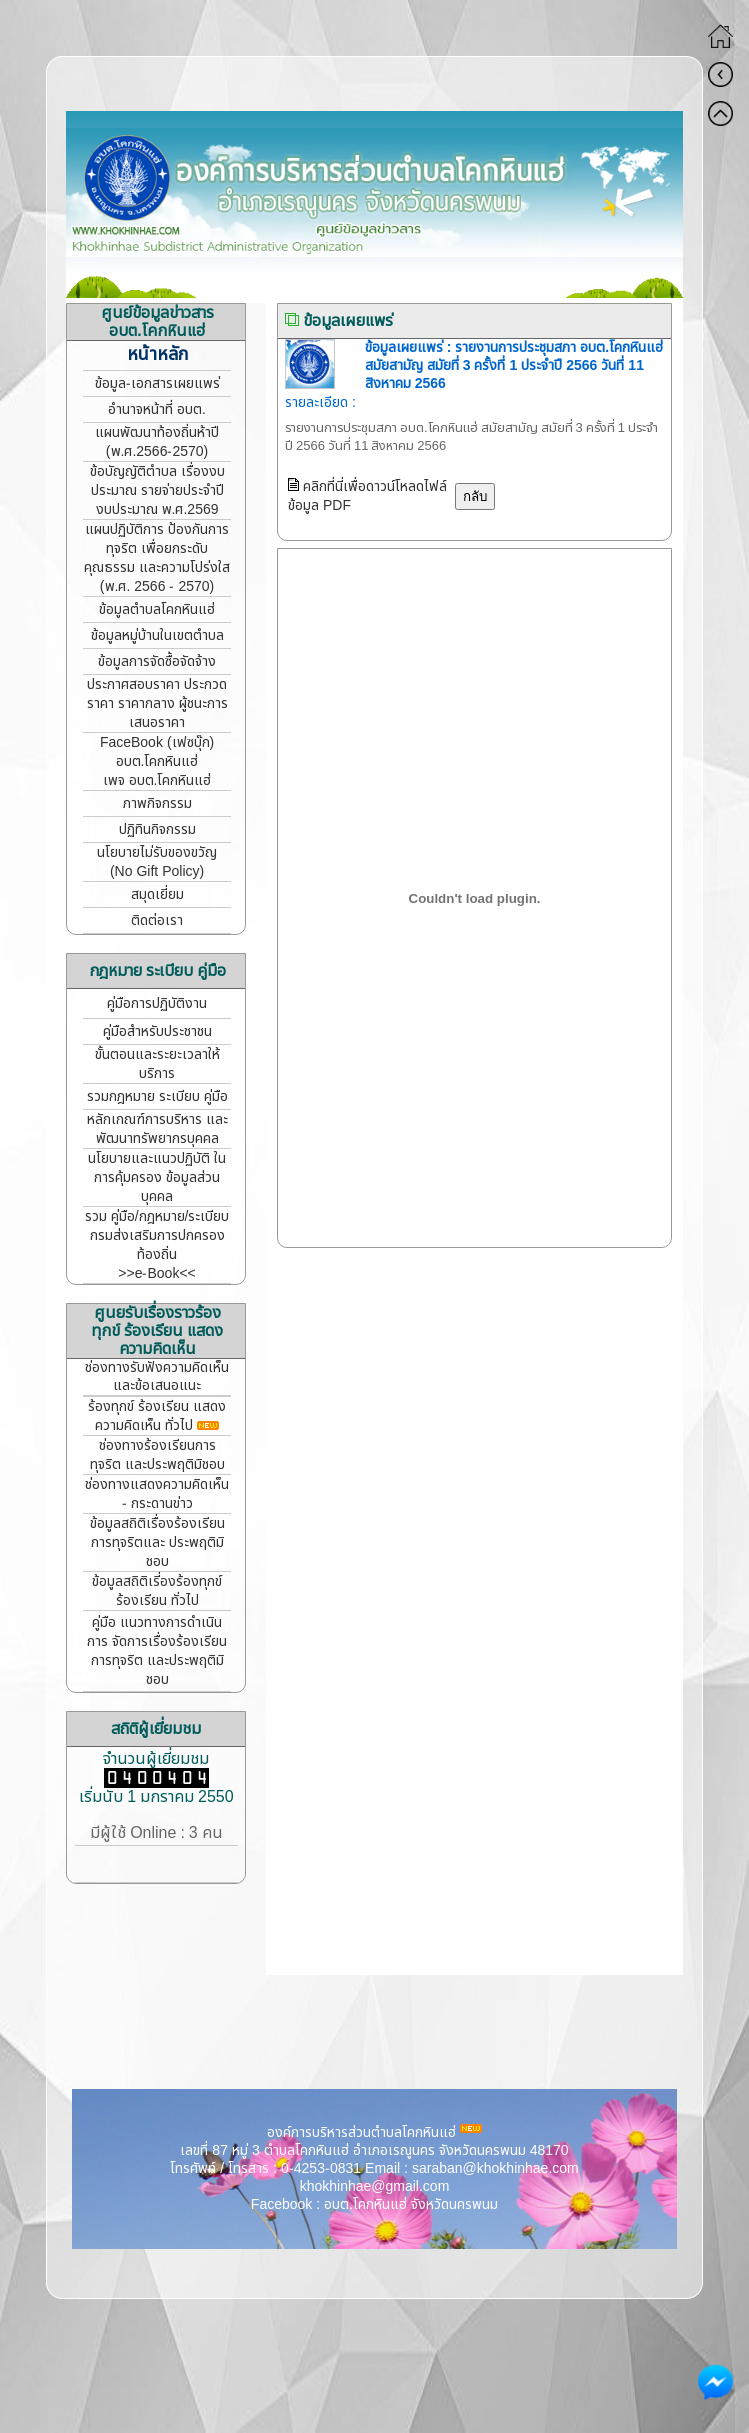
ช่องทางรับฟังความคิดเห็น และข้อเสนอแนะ (157, 1376)
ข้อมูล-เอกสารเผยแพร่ (157, 383)
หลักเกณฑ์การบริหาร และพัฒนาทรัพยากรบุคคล (157, 1129)
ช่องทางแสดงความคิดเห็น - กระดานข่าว (157, 1494)
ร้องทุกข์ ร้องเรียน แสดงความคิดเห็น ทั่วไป (157, 1416)
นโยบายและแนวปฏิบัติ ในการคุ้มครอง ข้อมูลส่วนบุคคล (157, 1177)
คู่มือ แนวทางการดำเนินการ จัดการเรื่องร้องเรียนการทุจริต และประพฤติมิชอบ (157, 1651)
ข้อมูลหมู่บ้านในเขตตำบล (157, 635)
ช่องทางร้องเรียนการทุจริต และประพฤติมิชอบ (157, 1455)
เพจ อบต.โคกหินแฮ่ (157, 780)
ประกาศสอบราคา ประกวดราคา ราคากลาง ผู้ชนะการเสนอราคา (157, 703)
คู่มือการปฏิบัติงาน (157, 1003)
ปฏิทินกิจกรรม (157, 829)
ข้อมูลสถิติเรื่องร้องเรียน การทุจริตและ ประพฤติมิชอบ (157, 1542)
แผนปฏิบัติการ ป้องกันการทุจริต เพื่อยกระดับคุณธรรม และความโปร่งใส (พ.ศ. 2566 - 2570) (157, 558)
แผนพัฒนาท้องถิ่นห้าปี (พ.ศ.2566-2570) (157, 442)
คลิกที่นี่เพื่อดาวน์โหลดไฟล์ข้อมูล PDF (367, 496)
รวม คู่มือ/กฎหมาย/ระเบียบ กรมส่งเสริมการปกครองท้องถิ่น (157, 1235)
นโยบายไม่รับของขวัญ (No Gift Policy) (157, 862)
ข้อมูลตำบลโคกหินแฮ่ (157, 609)
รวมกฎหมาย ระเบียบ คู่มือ (157, 1096)
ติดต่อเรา (157, 920)
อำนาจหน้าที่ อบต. (157, 409)
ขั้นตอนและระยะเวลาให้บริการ (157, 1064)
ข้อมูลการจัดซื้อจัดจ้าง (157, 661)
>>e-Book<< (156, 1273)
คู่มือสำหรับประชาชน (157, 1031)
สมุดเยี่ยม (157, 894)
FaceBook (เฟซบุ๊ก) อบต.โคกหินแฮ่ (157, 752)
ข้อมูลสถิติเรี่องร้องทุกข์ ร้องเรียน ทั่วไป (157, 1591)
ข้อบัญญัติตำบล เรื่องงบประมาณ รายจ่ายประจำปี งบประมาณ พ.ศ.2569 (157, 490)
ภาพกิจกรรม (157, 803)
